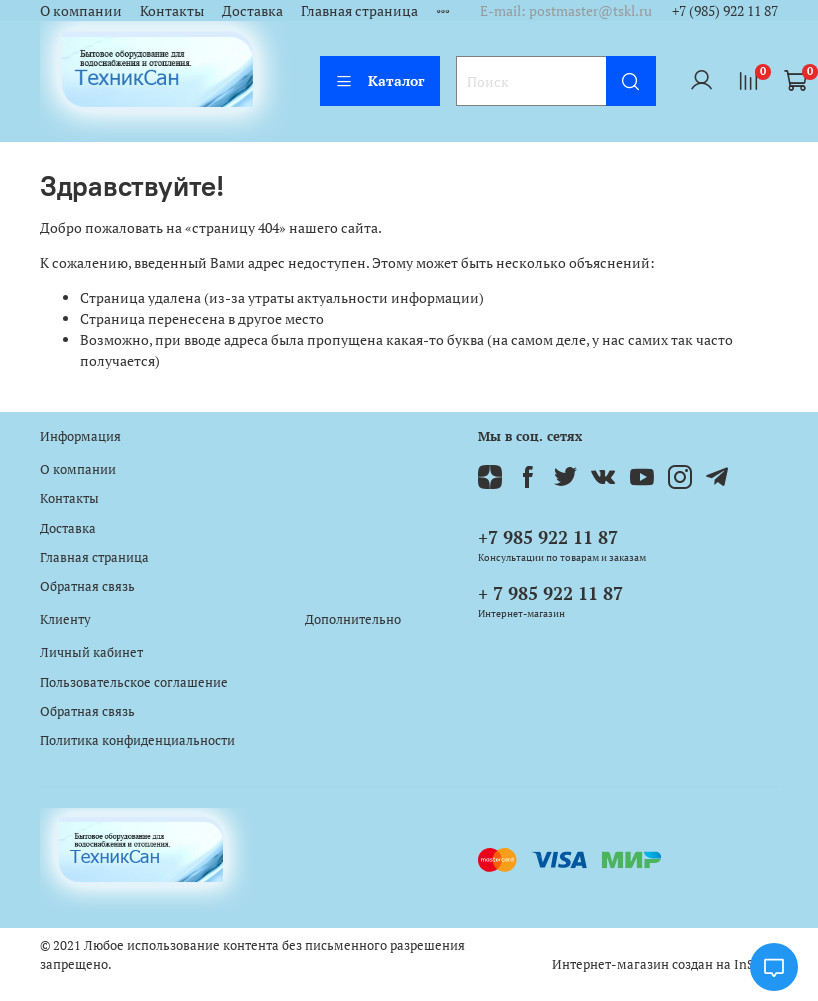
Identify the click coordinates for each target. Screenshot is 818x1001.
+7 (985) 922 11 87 (725, 10)
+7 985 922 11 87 (548, 537)
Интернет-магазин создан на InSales (665, 964)
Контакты (172, 10)
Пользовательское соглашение (134, 682)
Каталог (380, 80)
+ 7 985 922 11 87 (550, 593)
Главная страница (359, 10)
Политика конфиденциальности (137, 740)
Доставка (252, 10)
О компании (81, 10)
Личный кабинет (91, 652)
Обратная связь (87, 586)
